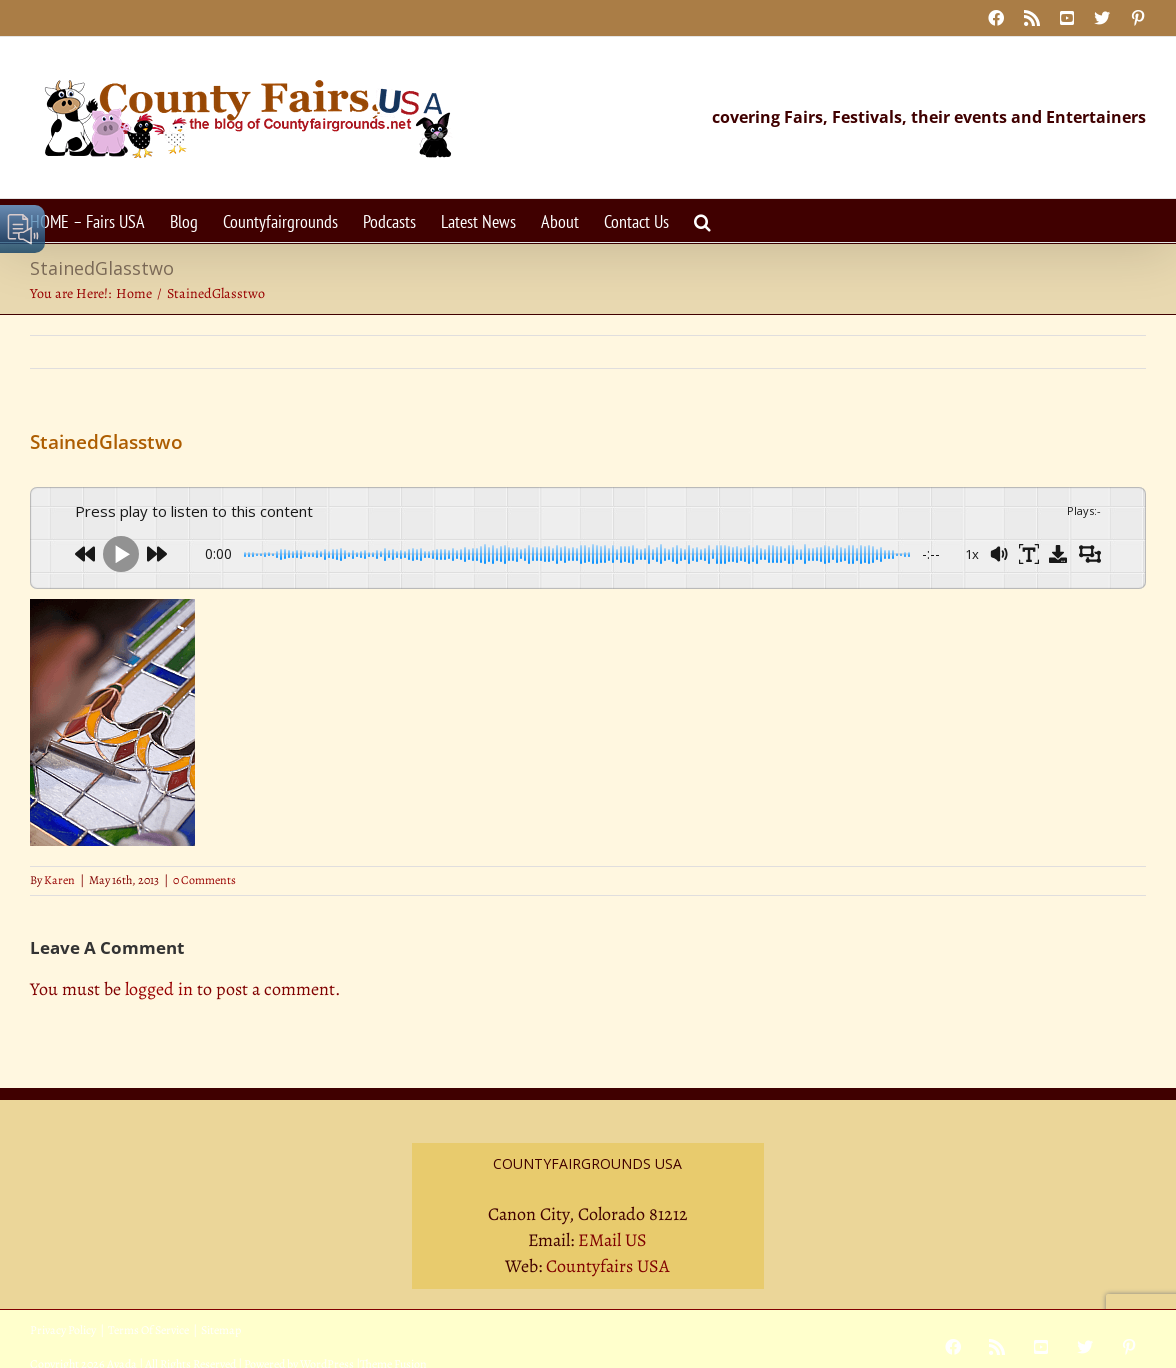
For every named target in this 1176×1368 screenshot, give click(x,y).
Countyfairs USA (608, 1266)
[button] (702, 220)
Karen (59, 880)
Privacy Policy (63, 1330)
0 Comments (204, 880)
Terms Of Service (148, 1330)
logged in (159, 989)
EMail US (612, 1240)
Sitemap (221, 1330)
